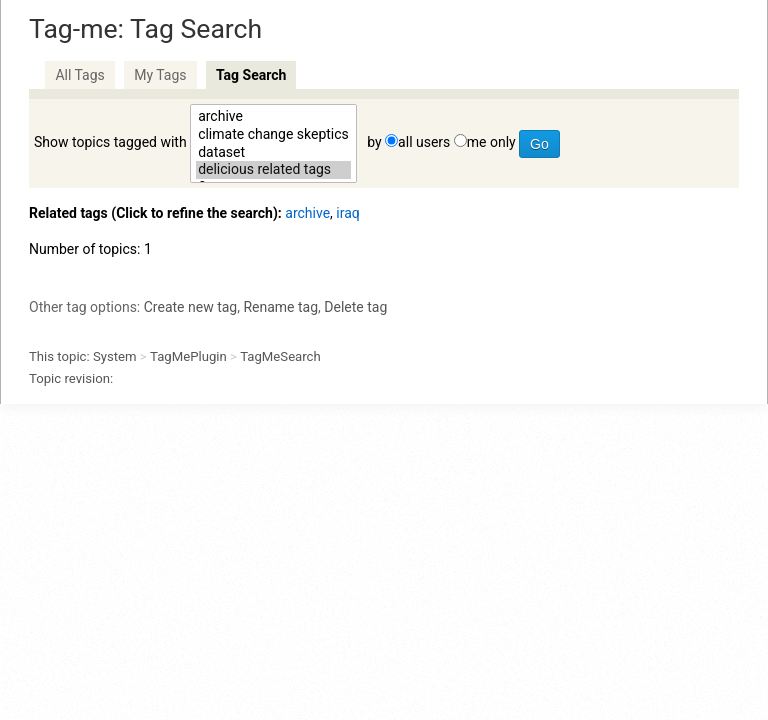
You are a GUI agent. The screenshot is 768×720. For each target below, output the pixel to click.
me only (491, 142)
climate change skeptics (273, 135)
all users (424, 142)
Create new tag (190, 307)
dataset (273, 153)
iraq (347, 213)
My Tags (160, 75)
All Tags (79, 75)
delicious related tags (273, 170)
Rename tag (280, 307)
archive (273, 117)
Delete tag (355, 307)
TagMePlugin (188, 356)
